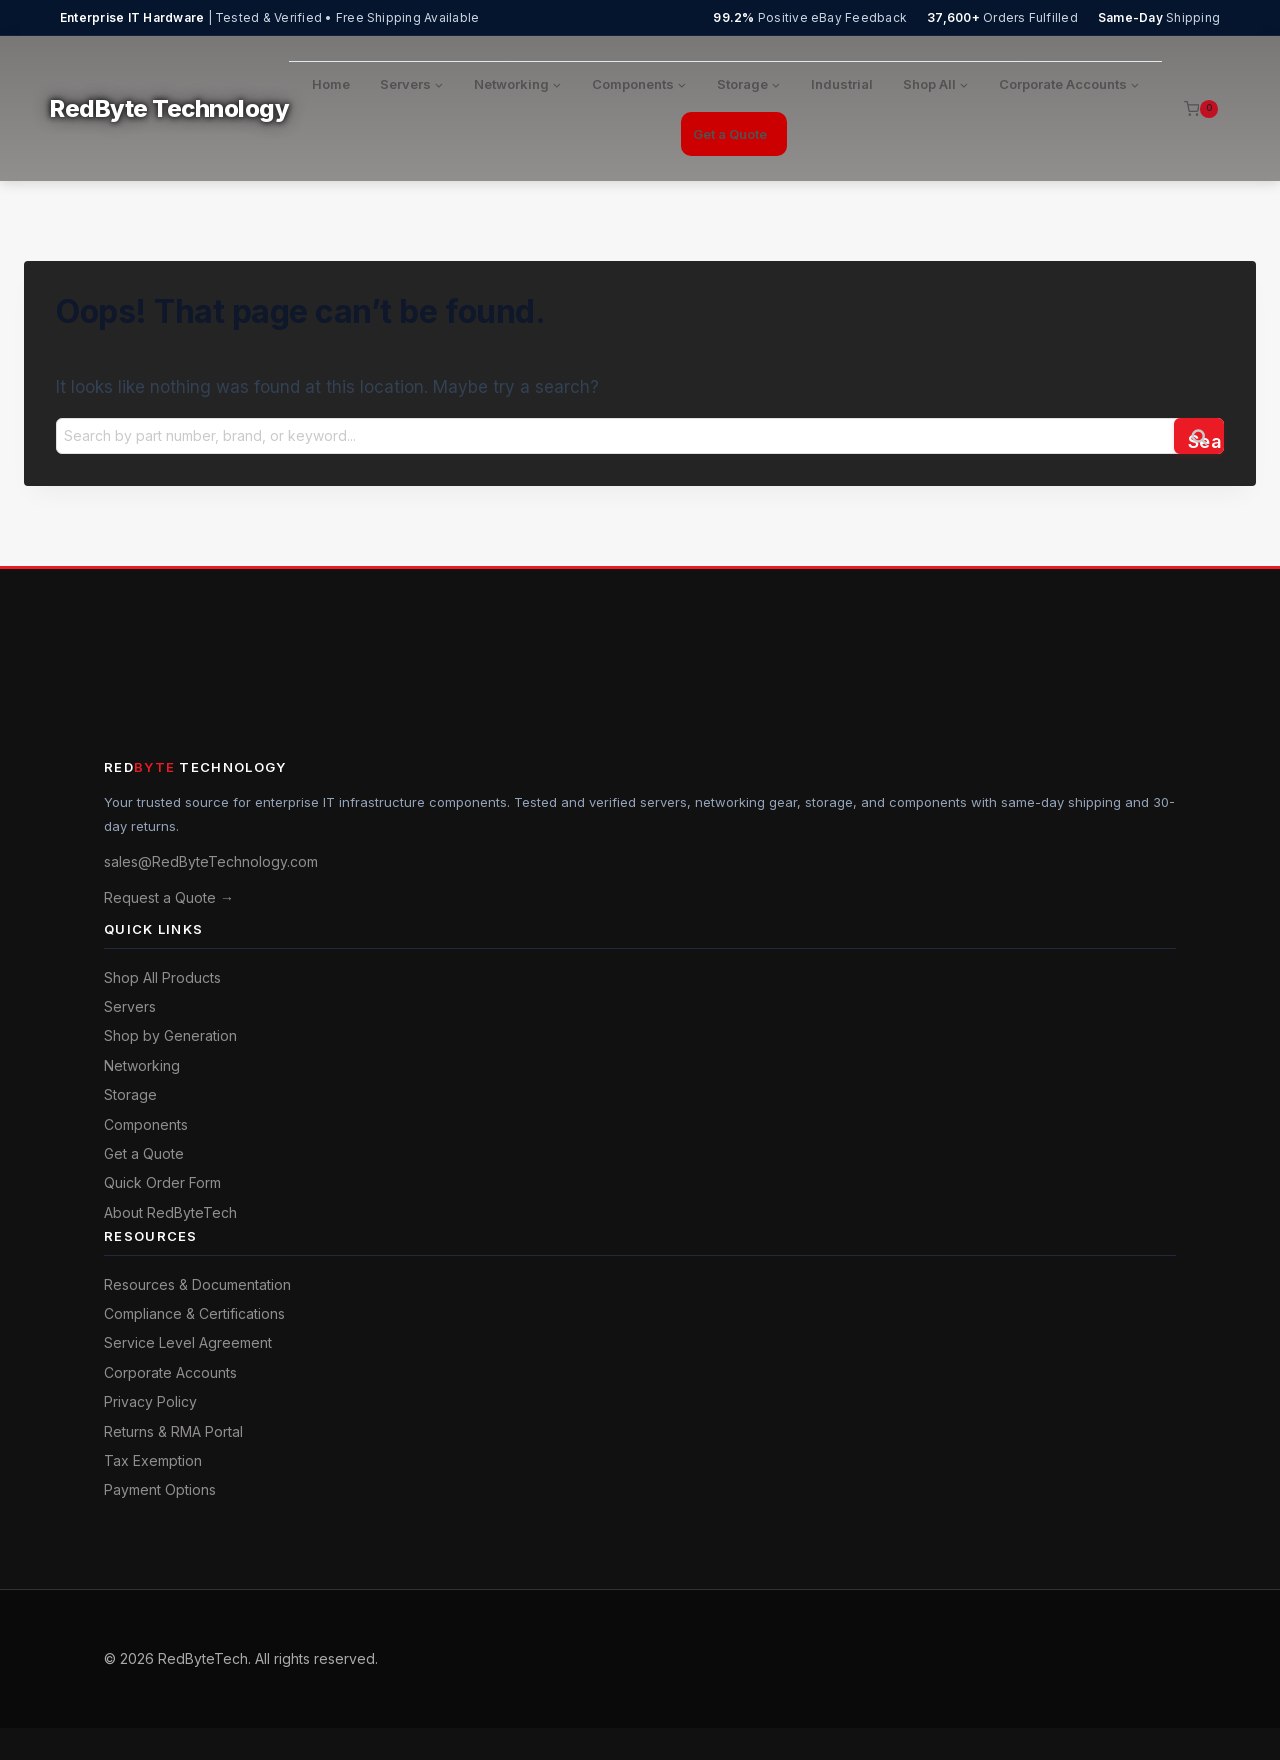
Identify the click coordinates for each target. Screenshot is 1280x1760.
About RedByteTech (170, 1212)
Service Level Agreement (188, 1342)
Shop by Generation (170, 1035)
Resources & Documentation (197, 1284)
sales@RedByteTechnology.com (211, 861)
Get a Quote (730, 134)
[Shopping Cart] (1201, 109)
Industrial (842, 84)
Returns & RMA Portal (173, 1431)
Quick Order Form (162, 1182)
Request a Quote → (169, 897)
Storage (130, 1094)
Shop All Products (162, 977)
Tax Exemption (153, 1460)
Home (331, 84)
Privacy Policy (150, 1401)
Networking (142, 1065)
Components (146, 1124)
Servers (130, 1006)
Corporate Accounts (170, 1372)
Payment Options (160, 1489)
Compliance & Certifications (194, 1313)
